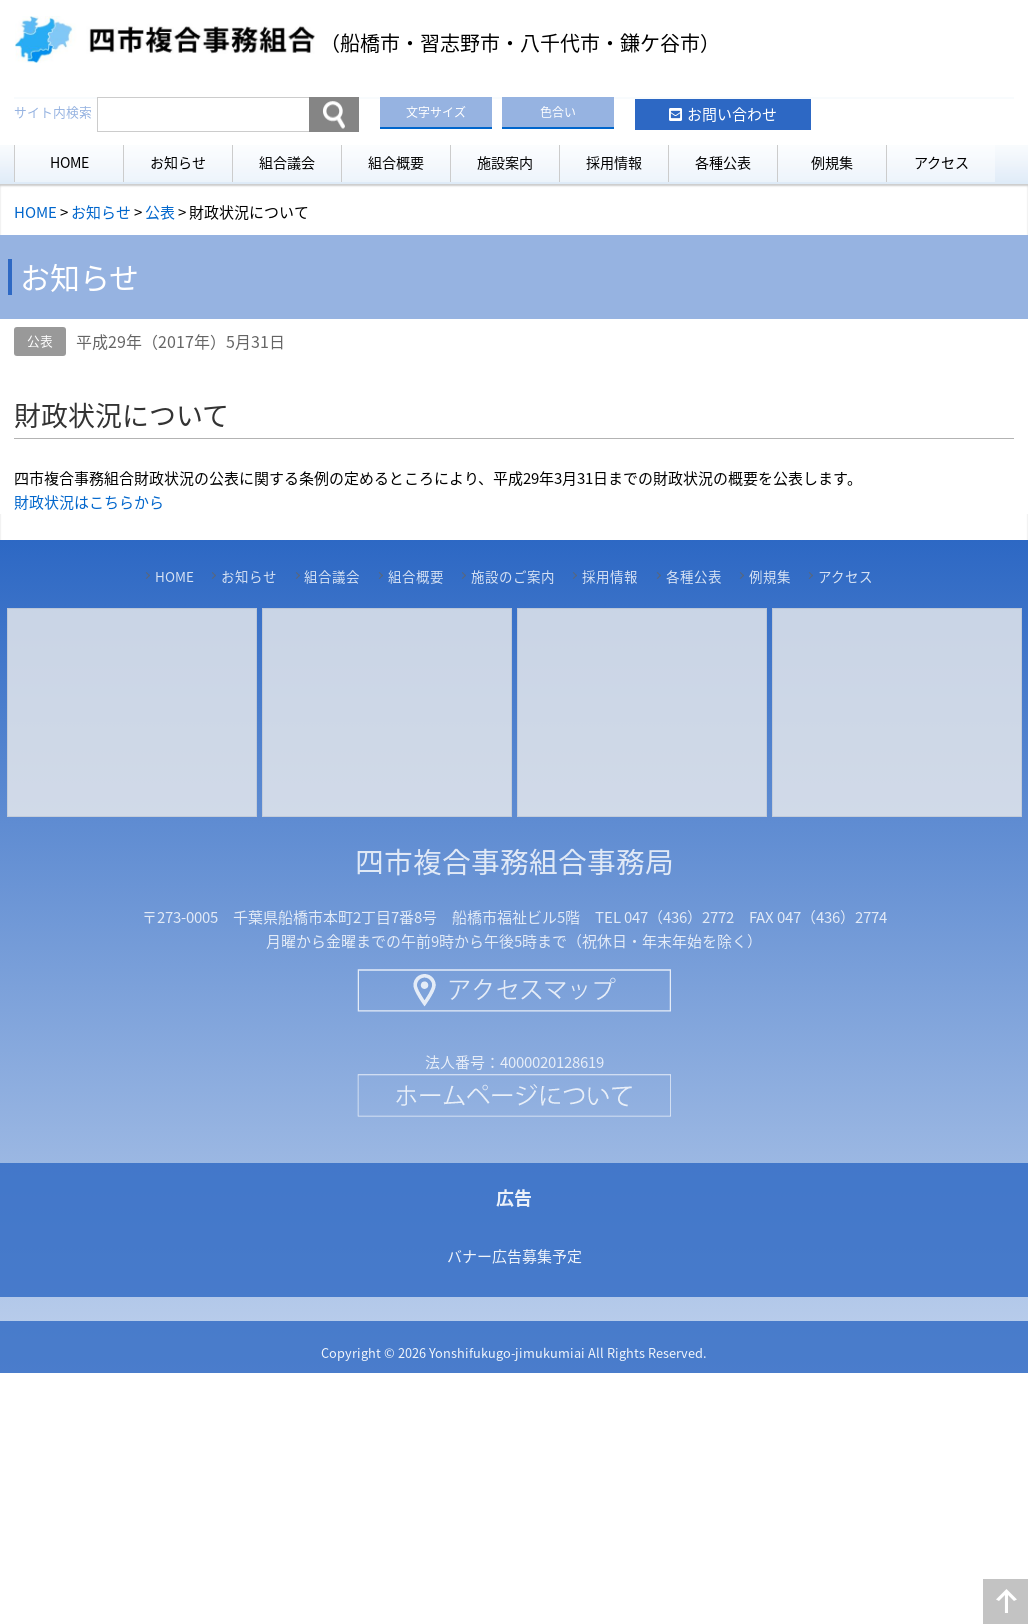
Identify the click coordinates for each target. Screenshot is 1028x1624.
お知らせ (178, 162)
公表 (40, 340)
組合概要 (396, 162)
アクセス (941, 162)
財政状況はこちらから (89, 502)
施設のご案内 (513, 576)
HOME (69, 162)
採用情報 (614, 162)
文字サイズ (436, 112)
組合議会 (287, 162)
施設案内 (505, 162)
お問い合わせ (732, 114)
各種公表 (723, 162)
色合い (558, 112)
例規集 (832, 162)
